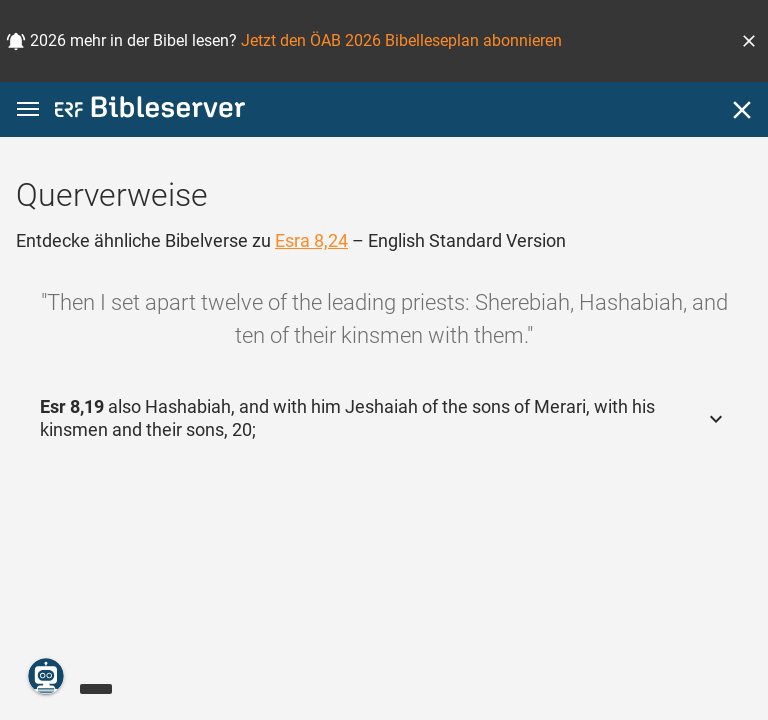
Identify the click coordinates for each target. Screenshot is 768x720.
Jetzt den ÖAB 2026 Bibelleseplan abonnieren (401, 40)
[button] (749, 41)
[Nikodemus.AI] (46, 676)
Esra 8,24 (311, 240)
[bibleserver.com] (150, 110)
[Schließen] (742, 110)
